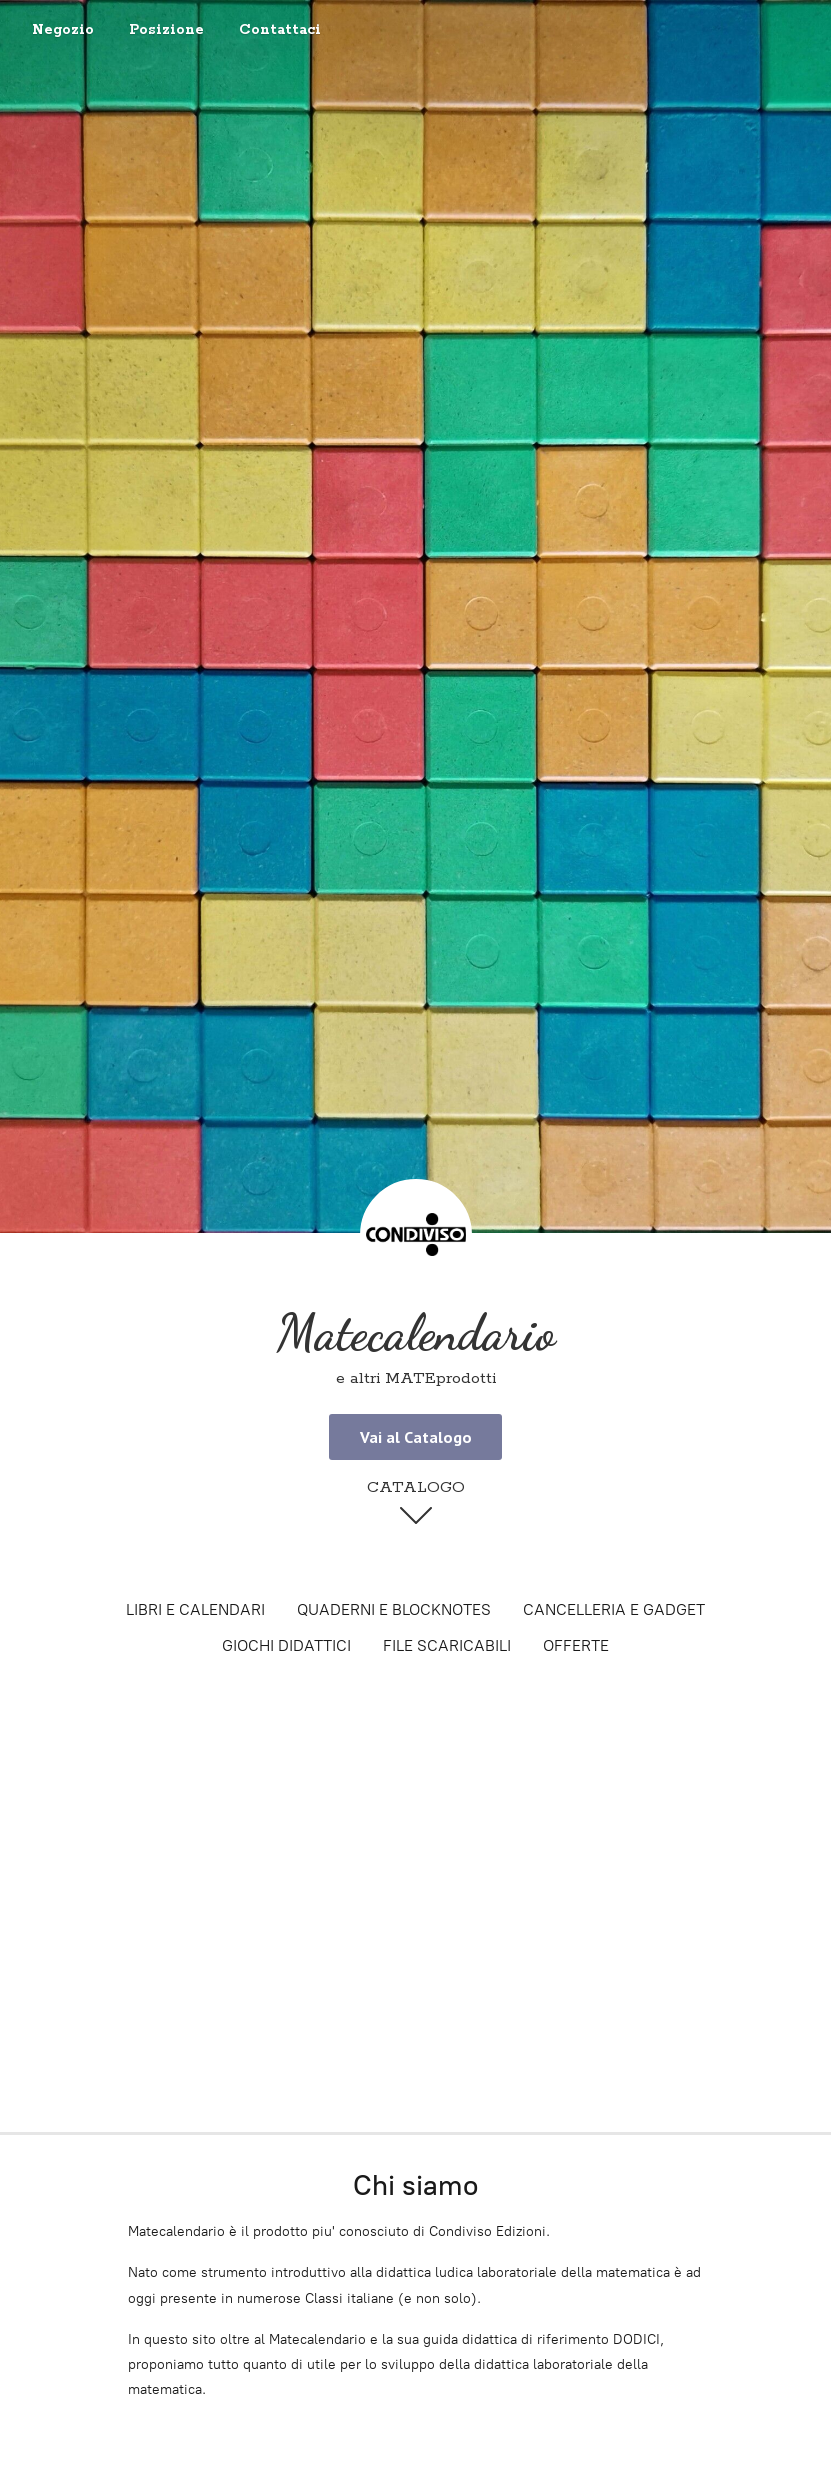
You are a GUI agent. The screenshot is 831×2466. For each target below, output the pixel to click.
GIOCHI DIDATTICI (286, 1645)
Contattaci (280, 30)
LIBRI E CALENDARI (195, 1609)
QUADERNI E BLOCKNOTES (394, 1609)
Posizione (166, 30)
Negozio (63, 30)
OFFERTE (576, 1645)
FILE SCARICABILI (447, 1645)
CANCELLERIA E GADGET (614, 1609)
